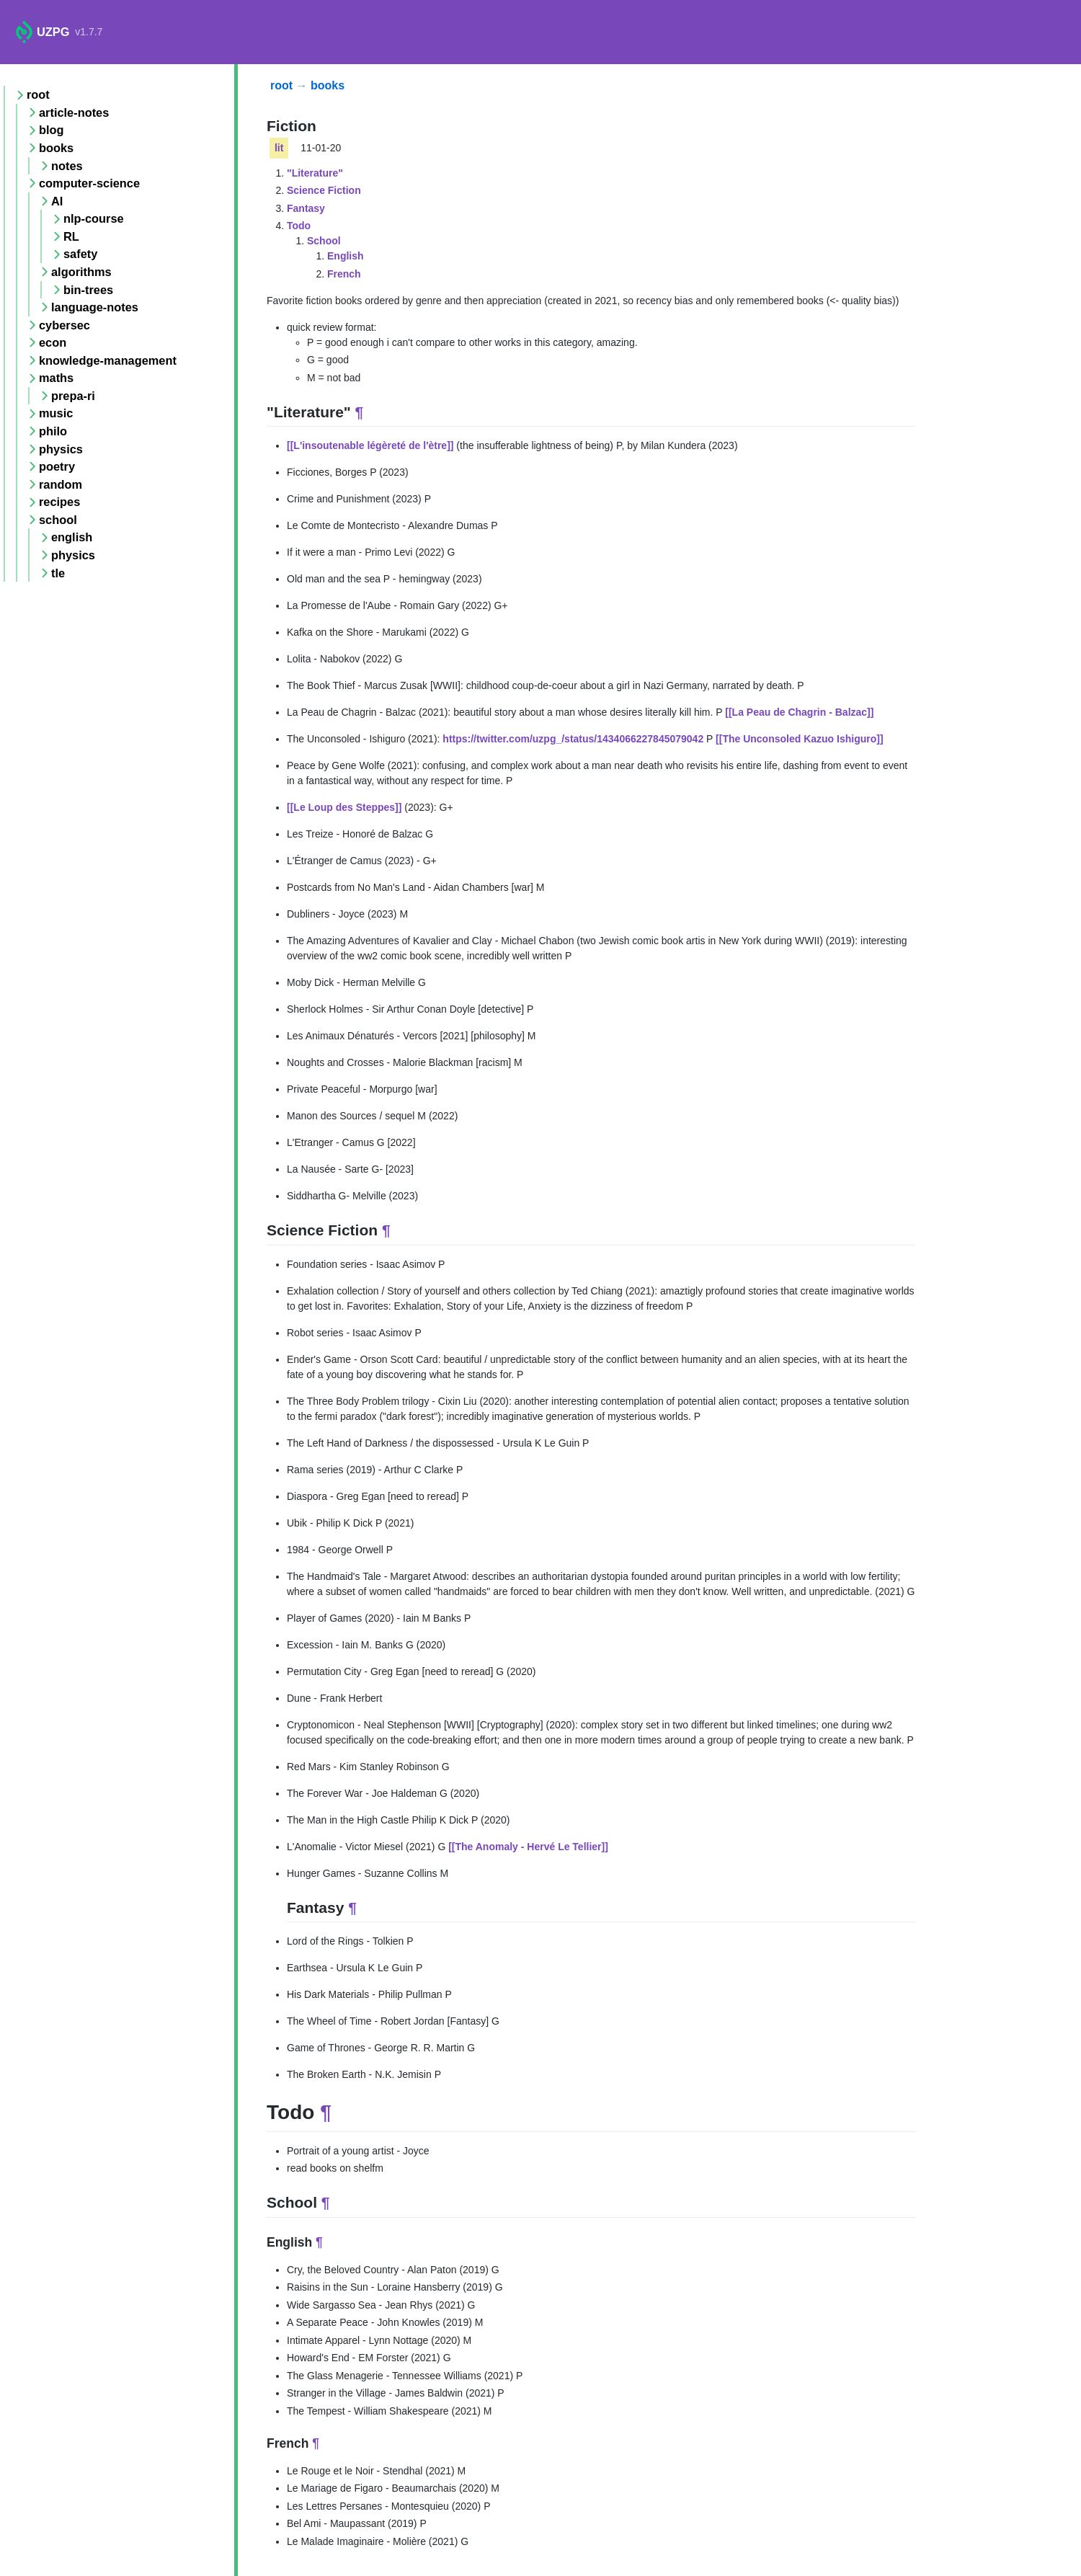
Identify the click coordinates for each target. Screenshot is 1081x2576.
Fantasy (306, 208)
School (324, 241)
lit (279, 148)
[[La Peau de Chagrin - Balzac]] (799, 712)
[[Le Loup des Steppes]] (344, 807)
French (344, 274)
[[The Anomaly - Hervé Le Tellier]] (528, 1846)
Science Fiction (324, 190)
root (281, 85)
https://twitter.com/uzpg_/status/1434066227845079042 (572, 739)
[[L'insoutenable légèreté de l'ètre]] (370, 445)
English (345, 256)
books (327, 85)
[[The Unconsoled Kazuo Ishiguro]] (800, 739)
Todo (299, 225)
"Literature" (315, 173)
